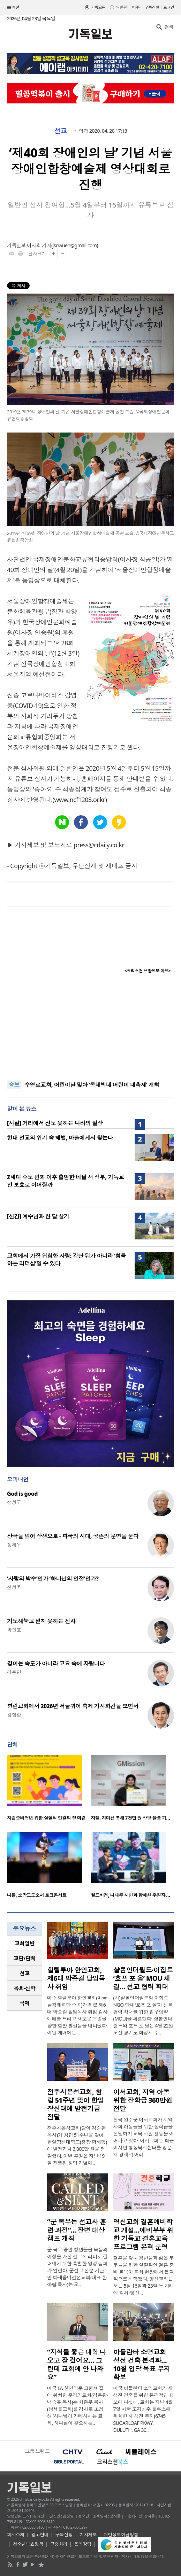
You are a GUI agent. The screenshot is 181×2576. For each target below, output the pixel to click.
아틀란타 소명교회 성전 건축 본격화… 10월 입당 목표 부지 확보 (141, 2365)
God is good (22, 1493)
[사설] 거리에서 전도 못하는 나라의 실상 (55, 1123)
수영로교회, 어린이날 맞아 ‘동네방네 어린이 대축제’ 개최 (91, 1085)
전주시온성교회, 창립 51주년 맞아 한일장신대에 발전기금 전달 (75, 2104)
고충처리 (58, 2544)
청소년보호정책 (28, 2544)
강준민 (14, 1672)
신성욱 (14, 1587)
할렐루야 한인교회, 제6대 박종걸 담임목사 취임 (76, 1978)
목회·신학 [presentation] (24, 1988)
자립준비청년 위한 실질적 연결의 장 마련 (46, 1818)
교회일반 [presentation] (24, 1943)
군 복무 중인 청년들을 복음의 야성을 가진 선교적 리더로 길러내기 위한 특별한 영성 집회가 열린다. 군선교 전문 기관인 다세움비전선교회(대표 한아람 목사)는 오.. (77, 2267)
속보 (14, 1085)
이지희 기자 (39, 245)
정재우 (14, 1544)
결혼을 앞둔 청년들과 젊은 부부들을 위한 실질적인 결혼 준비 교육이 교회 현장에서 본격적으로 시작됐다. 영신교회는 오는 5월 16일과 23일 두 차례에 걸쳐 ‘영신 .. (143, 2275)
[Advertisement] (90, 1028)
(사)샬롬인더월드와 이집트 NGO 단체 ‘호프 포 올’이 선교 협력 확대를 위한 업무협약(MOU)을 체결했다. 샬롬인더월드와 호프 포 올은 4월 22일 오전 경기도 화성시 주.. (143, 2015)
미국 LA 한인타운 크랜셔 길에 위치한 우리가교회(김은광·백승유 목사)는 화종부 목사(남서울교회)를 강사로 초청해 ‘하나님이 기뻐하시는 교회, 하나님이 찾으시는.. (77, 2405)
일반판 (121, 7)
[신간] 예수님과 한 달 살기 (38, 1216)
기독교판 (98, 7)
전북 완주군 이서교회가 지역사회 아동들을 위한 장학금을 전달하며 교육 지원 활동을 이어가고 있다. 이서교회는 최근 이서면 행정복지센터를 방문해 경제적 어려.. (143, 2137)
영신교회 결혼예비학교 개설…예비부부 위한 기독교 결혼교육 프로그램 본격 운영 (143, 2234)
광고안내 (39, 2534)
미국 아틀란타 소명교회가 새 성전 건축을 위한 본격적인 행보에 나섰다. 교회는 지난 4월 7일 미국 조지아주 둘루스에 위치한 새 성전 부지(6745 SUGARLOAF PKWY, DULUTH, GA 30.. (143, 2409)
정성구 (14, 1502)
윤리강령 (82, 2544)
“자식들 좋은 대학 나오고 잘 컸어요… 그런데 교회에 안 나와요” (76, 2365)
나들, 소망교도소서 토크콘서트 (37, 1895)
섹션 (13, 7)
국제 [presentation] (25, 2003)
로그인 (168, 7)
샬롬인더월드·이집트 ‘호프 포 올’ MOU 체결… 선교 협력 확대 (143, 1978)
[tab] (24, 1943)
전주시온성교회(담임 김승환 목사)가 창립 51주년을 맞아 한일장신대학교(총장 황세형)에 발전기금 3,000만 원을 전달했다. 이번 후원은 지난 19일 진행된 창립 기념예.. (77, 2145)
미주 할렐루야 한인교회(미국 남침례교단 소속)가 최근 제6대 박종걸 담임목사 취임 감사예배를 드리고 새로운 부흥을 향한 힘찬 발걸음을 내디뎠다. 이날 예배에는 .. (77, 2015)
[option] (49, 1790)
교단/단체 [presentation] (24, 1958)
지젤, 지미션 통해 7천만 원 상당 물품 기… (130, 1818)
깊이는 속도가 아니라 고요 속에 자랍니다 (56, 1663)
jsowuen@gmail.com (75, 245)
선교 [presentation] (25, 1973)
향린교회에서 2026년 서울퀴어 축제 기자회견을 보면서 (72, 1706)
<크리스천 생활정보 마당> (148, 971)
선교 (60, 130)
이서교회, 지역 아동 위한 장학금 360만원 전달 (142, 2100)
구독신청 (152, 7)
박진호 (14, 1629)
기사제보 (88, 2534)
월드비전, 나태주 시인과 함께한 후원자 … (130, 1895)
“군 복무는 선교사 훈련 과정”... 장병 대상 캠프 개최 (76, 2230)
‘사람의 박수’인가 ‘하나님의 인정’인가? (52, 1578)
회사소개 (15, 2534)
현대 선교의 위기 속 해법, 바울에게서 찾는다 (60, 1138)
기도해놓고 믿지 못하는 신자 (41, 1621)
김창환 (14, 1714)
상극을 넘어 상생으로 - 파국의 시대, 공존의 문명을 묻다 (72, 1536)
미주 (135, 7)
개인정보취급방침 (121, 2534)
